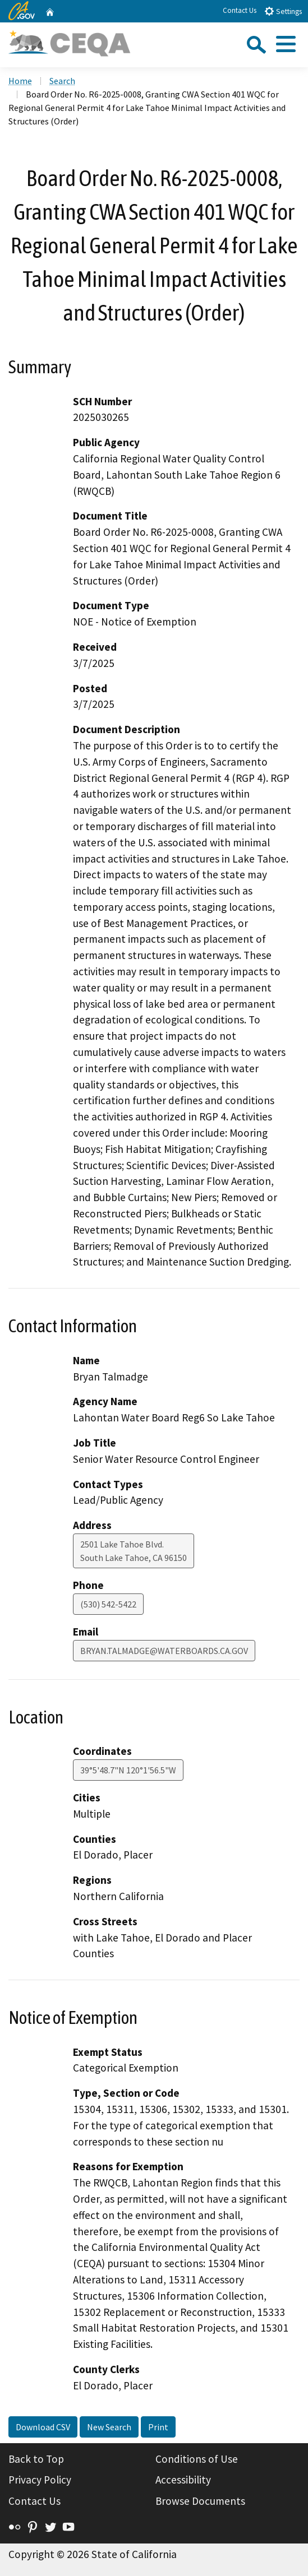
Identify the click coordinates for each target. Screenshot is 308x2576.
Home (20, 80)
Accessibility (183, 2479)
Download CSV (43, 2427)
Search (62, 80)
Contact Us (239, 10)
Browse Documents (200, 2501)
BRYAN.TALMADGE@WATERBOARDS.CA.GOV (164, 1650)
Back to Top (36, 2459)
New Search (109, 2427)
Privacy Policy (39, 2479)
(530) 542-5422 (108, 1604)
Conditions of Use (196, 2459)
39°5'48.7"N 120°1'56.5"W (128, 1770)
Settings (283, 11)
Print (158, 2427)
